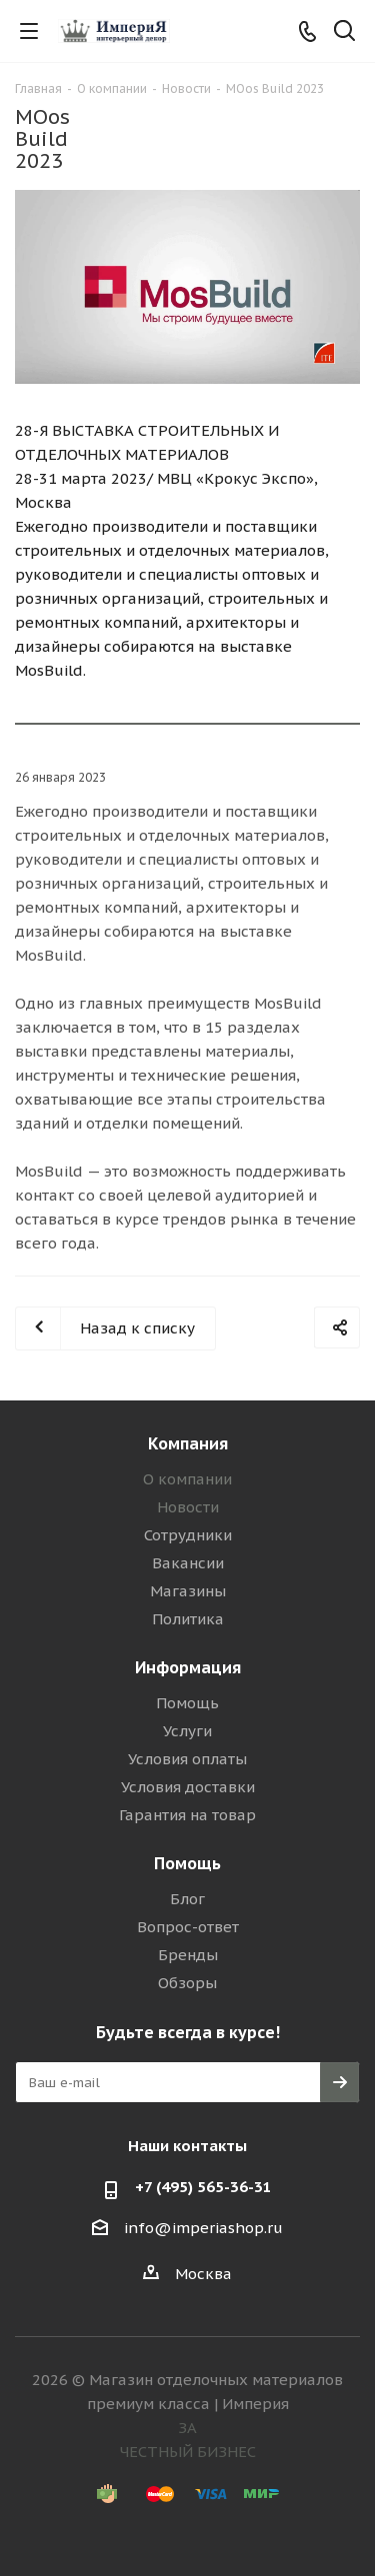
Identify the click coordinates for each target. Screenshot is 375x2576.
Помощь (187, 1702)
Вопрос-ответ (188, 1926)
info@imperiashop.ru (203, 2227)
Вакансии (188, 1562)
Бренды (188, 1954)
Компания (188, 1443)
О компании (187, 1478)
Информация (188, 1667)
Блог (187, 1898)
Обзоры (187, 1982)
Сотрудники (188, 1534)
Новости (188, 1506)
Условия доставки (188, 1786)
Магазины (188, 1590)
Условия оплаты (187, 1758)
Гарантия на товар (187, 1814)
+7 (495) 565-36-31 (203, 2186)
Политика (188, 1618)
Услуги (187, 1730)
